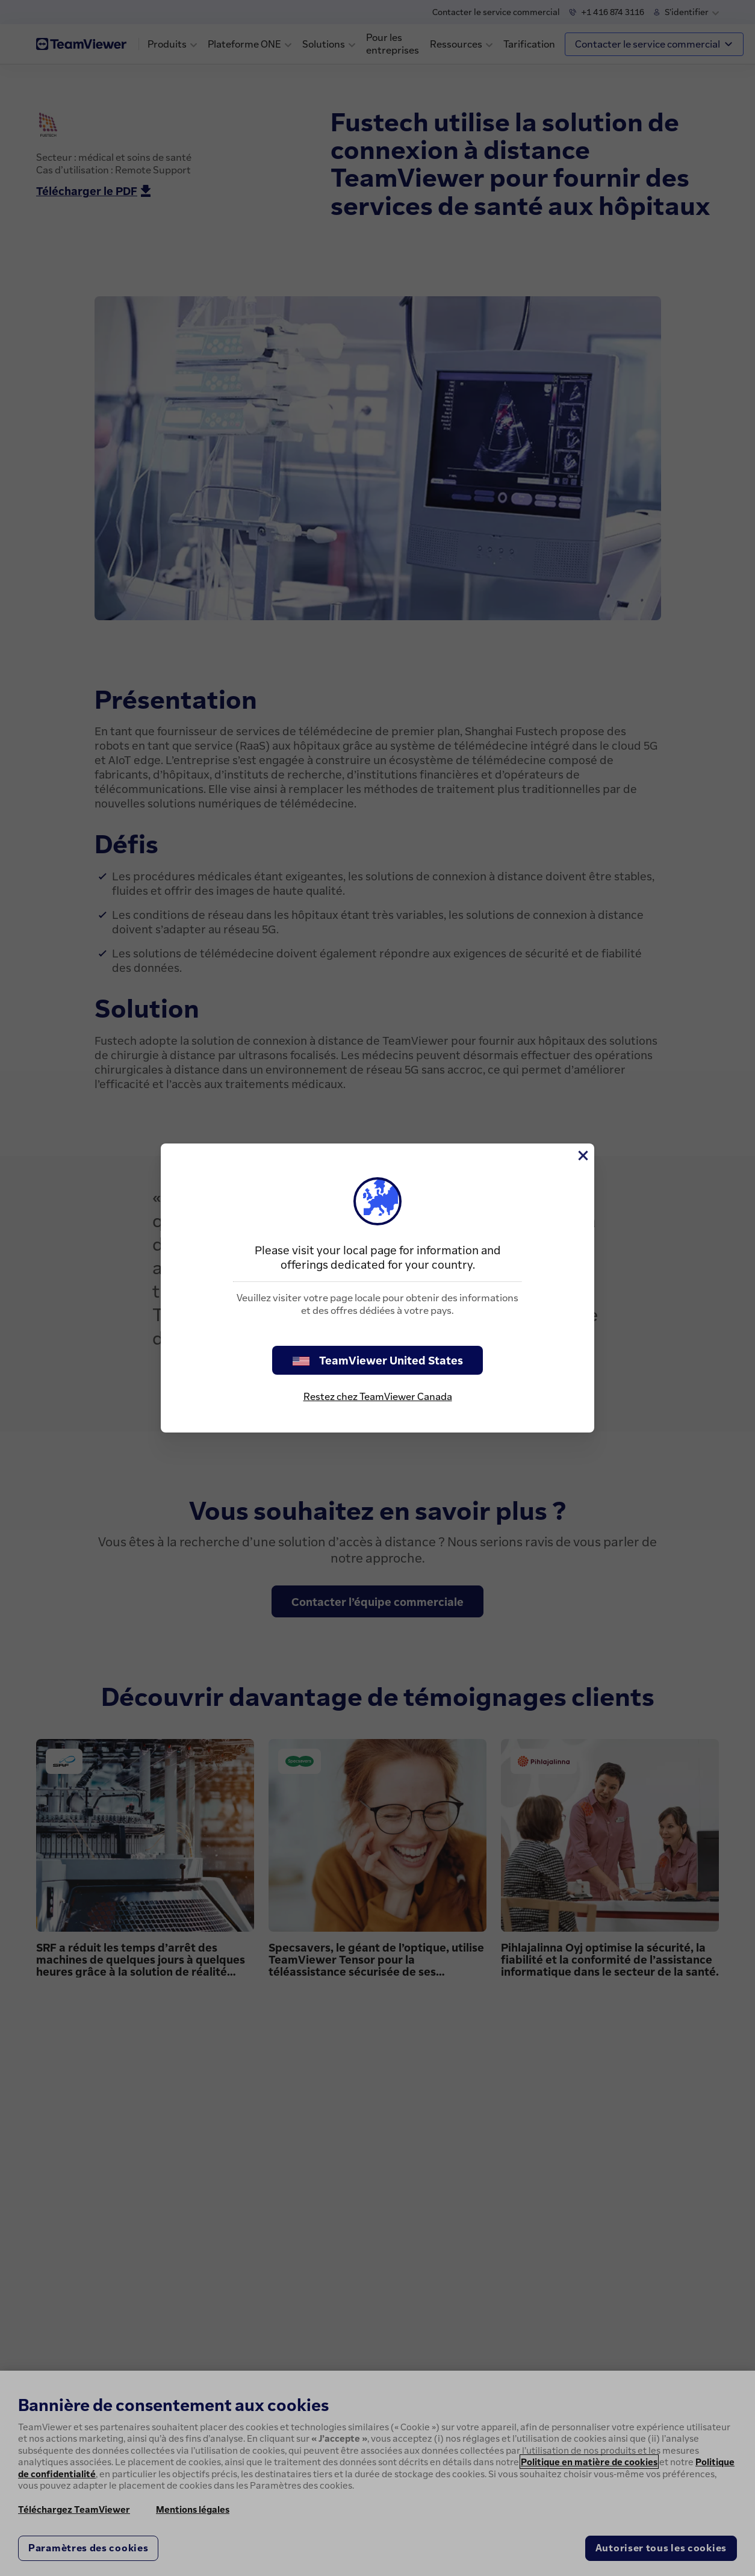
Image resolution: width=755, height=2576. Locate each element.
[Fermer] (582, 1155)
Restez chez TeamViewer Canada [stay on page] (377, 1396)
